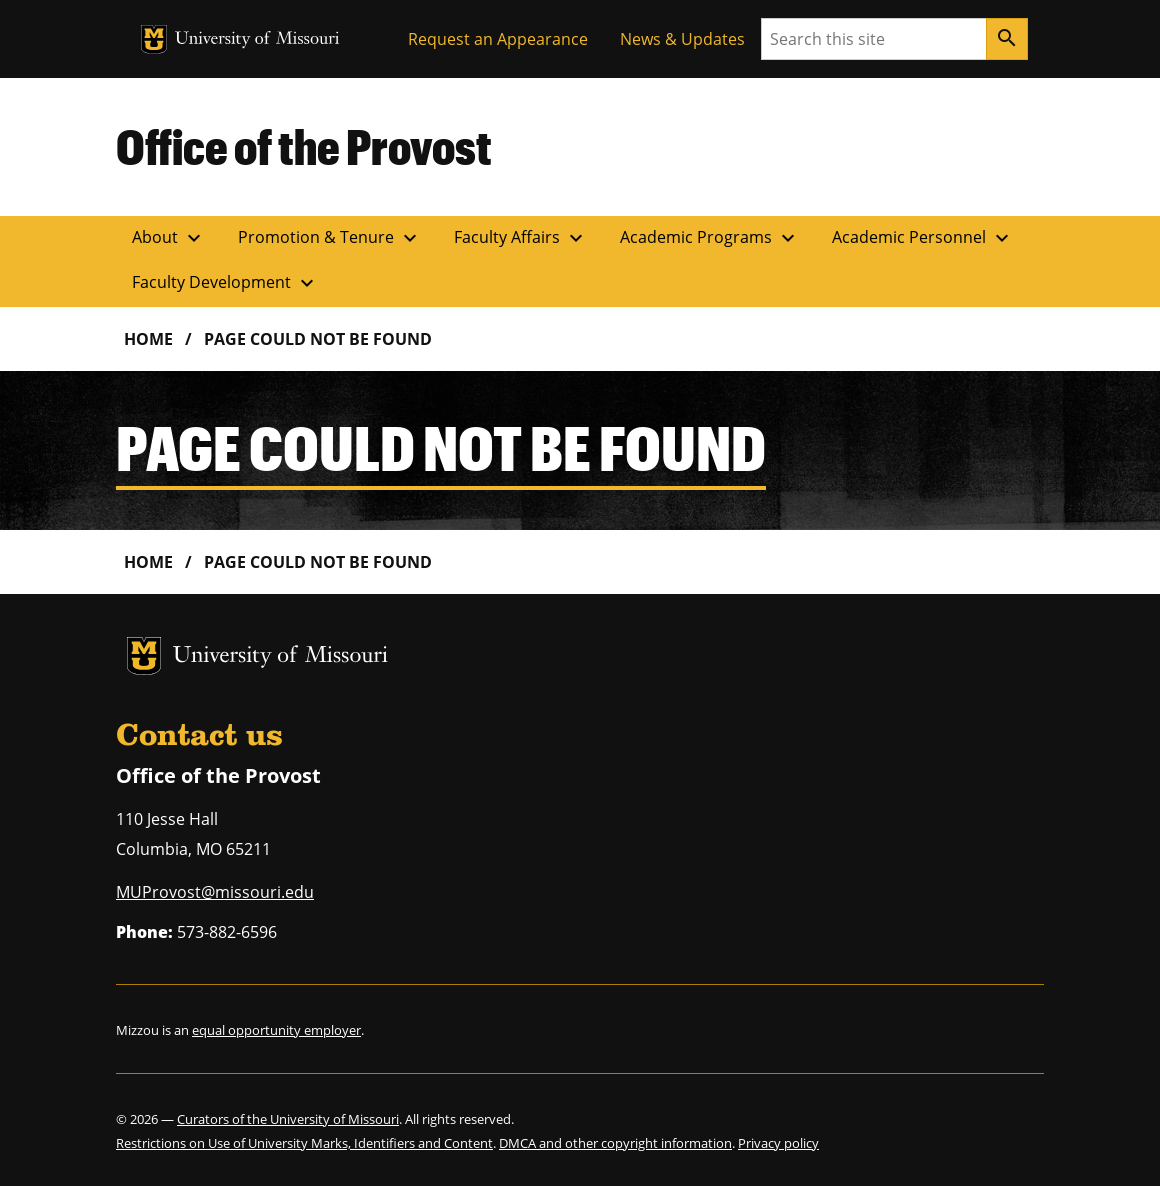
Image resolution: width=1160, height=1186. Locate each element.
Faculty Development (225, 283)
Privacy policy (778, 1143)
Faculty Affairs (521, 238)
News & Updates (682, 39)
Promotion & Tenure (330, 238)
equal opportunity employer (276, 1030)
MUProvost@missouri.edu (215, 892)
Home (148, 339)
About (169, 238)
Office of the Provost (304, 146)
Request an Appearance (498, 39)
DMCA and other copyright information (615, 1143)
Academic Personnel (923, 238)
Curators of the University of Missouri (288, 1119)
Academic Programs (710, 238)
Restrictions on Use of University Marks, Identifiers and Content (304, 1143)
